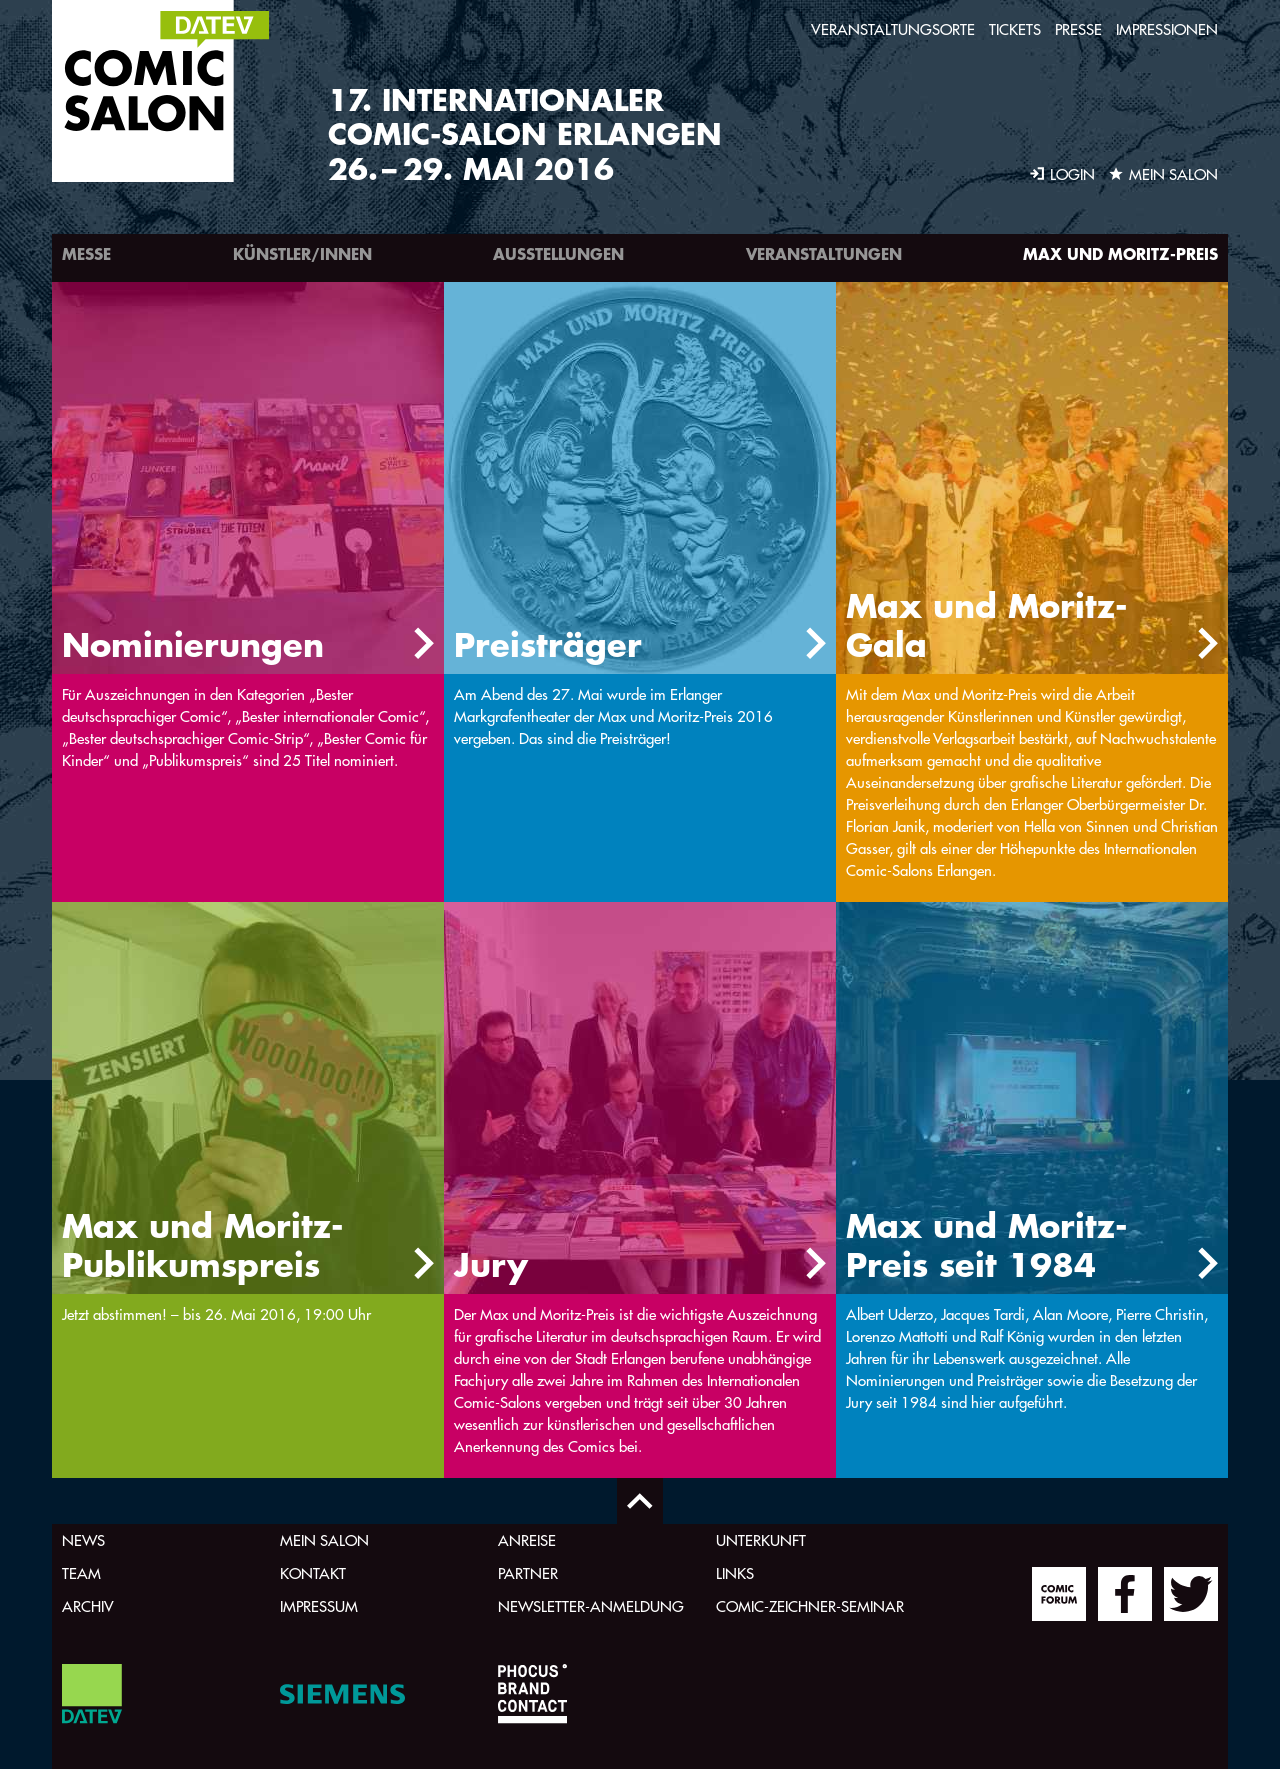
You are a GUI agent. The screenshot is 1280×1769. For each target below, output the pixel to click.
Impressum (319, 1606)
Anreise (527, 1540)
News (83, 1540)
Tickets (1015, 29)
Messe (86, 253)
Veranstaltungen (824, 253)
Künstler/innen (302, 253)
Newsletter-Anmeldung (591, 1606)
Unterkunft (761, 1540)
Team (81, 1573)
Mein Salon (324, 1540)
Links (735, 1573)
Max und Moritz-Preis (1120, 253)
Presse (1078, 29)
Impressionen (1167, 29)
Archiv (88, 1606)
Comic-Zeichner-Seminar (810, 1606)
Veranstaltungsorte (893, 29)
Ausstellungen (558, 253)
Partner (528, 1573)
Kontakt (313, 1573)
